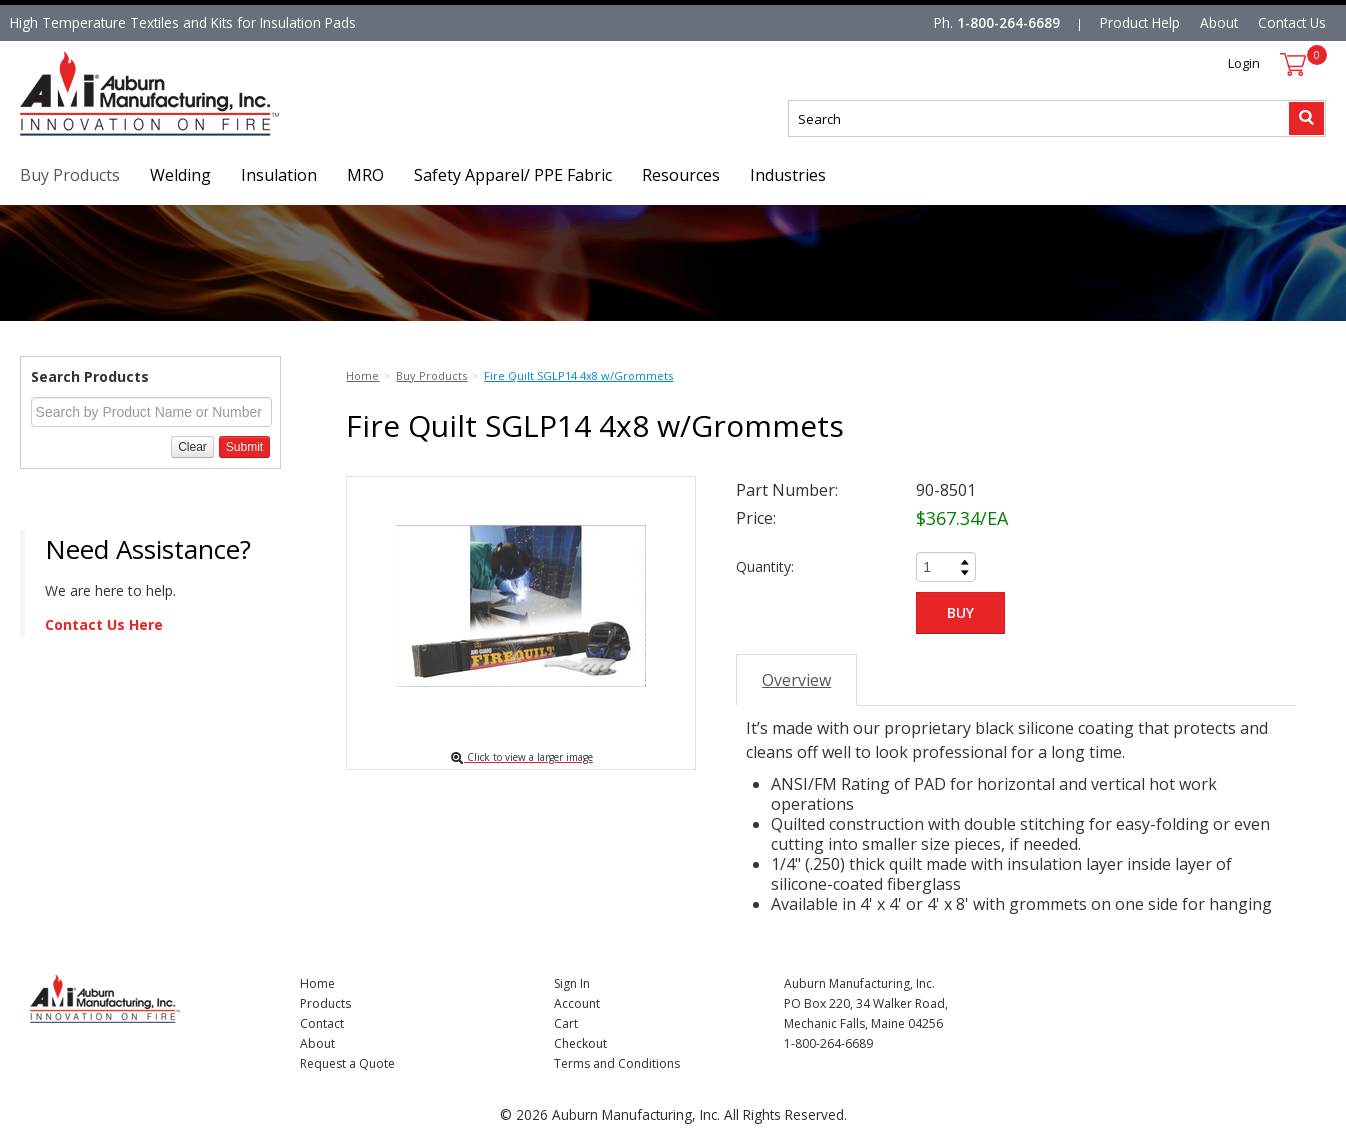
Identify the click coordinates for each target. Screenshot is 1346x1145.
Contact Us (1292, 22)
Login (1244, 63)
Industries (788, 175)
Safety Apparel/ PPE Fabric (513, 175)
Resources (681, 175)
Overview (796, 680)
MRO (365, 175)
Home (317, 983)
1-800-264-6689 (1008, 22)
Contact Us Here (104, 624)
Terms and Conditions (617, 1063)
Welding (180, 175)
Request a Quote (347, 1063)
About (1219, 22)
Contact (322, 1023)
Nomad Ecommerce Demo (104, 135)
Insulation (279, 175)
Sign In (572, 983)
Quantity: (765, 566)
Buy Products (70, 175)
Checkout (580, 1043)
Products (325, 1003)
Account (577, 1003)
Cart (566, 1023)
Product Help (1140, 22)
